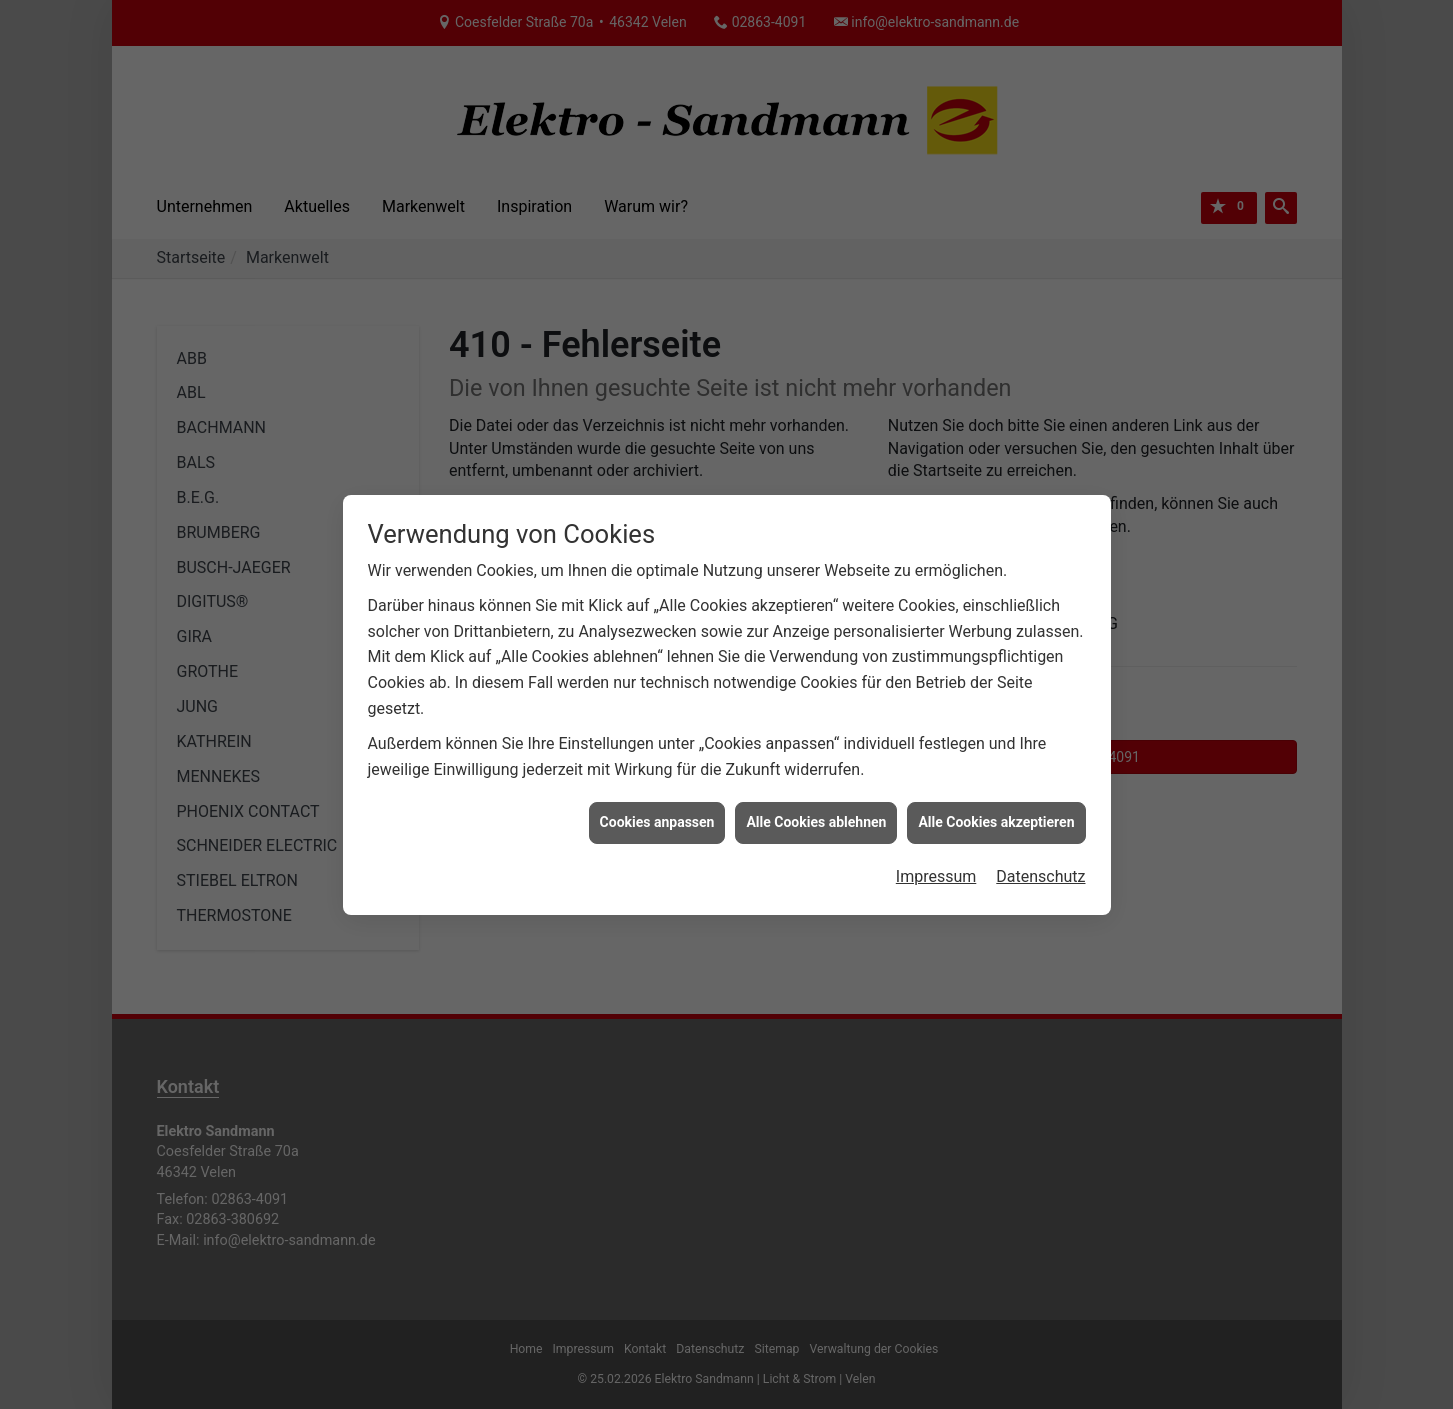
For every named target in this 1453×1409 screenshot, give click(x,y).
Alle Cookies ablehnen (816, 813)
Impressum (936, 867)
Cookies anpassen (657, 813)
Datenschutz (1040, 867)
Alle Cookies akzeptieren (996, 813)
